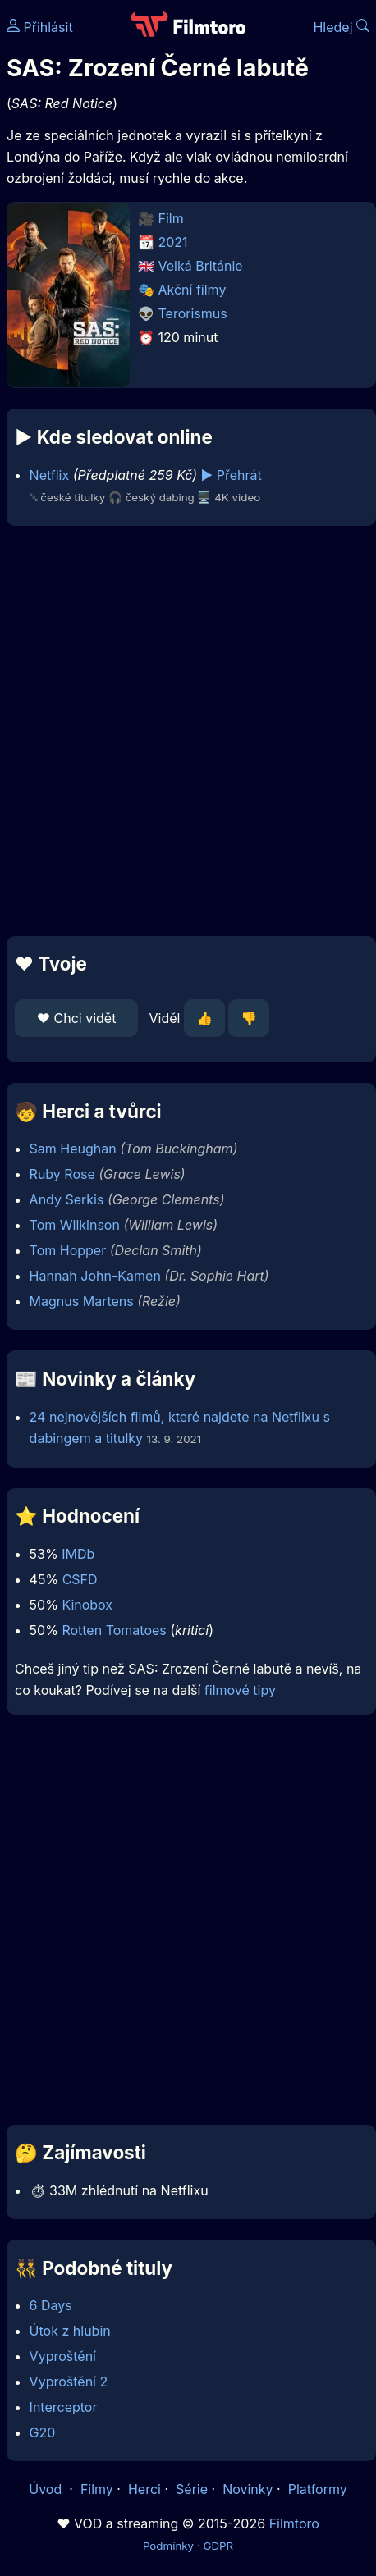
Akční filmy (192, 289)
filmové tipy (240, 1690)
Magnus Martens (82, 1301)
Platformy (317, 2489)
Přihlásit (40, 27)
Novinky (247, 2489)
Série (192, 2489)
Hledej (341, 27)
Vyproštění (63, 2356)
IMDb (78, 1554)
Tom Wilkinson (75, 1225)
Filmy (96, 2489)
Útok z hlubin (70, 2331)
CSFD (80, 1579)
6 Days (51, 2305)
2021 (173, 242)
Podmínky (168, 2545)
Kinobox (87, 1604)
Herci (144, 2489)
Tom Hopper (68, 1250)
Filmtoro (294, 2523)
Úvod (47, 2489)
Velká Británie (200, 266)
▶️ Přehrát (231, 475)
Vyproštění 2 (69, 2381)
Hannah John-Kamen (95, 1275)
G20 (43, 2432)
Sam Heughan (73, 1148)
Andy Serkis (67, 1199)
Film (171, 218)
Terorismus (192, 313)
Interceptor (64, 2407)
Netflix (50, 475)
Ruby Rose (62, 1174)
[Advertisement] (184, 731)
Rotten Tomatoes (114, 1630)
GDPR (218, 2545)
